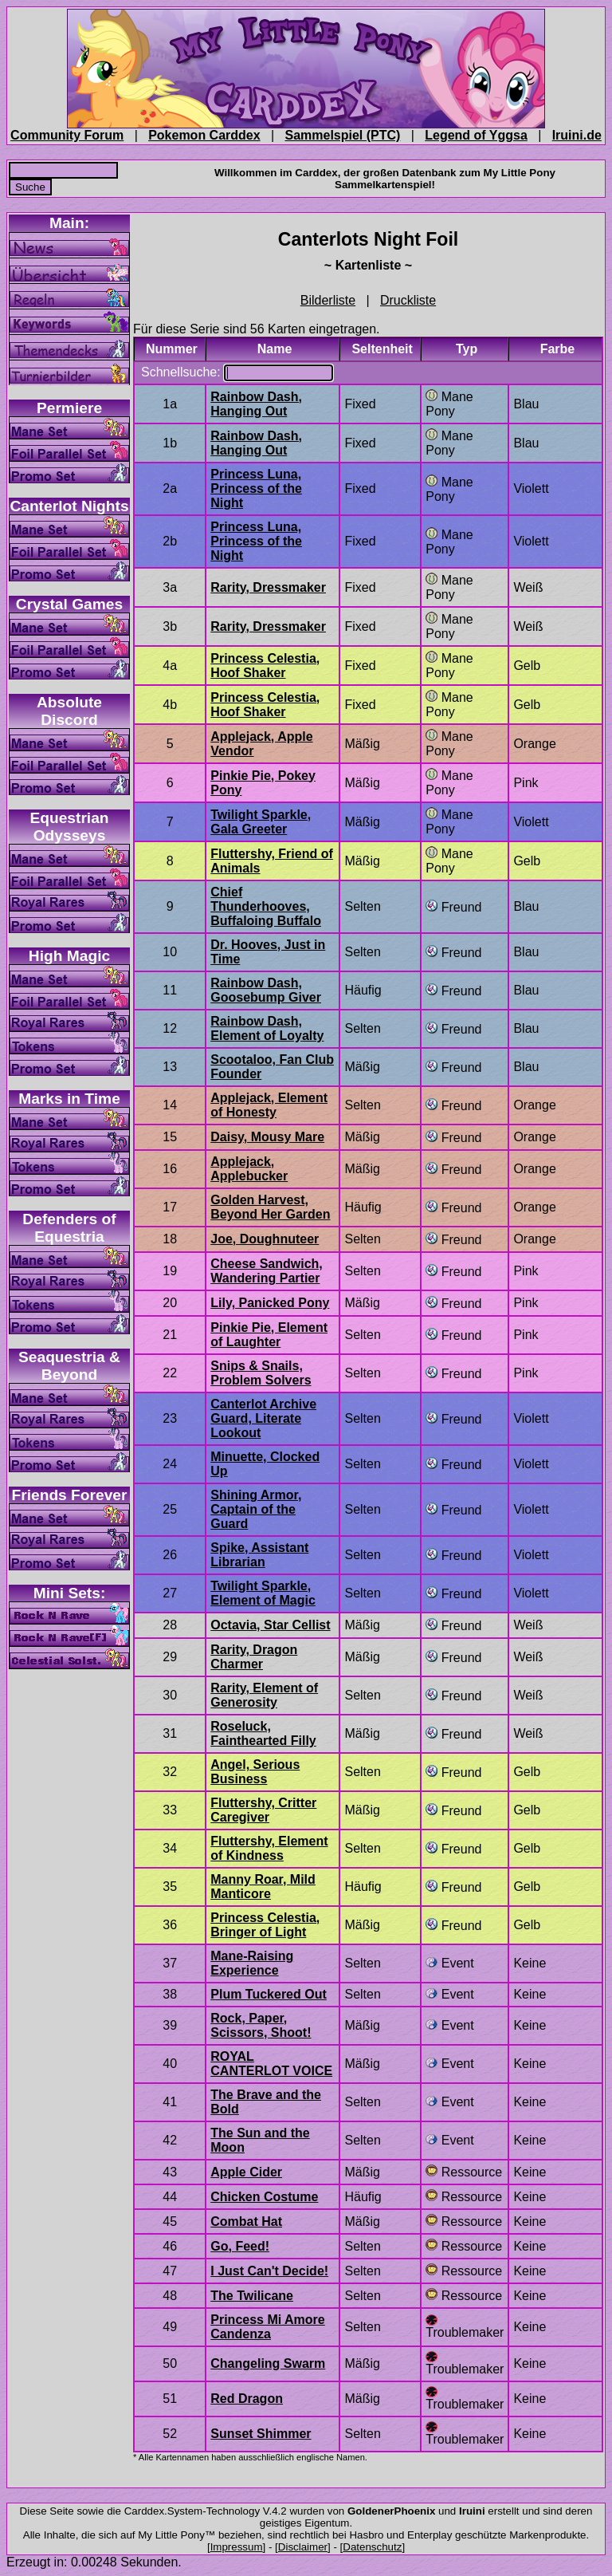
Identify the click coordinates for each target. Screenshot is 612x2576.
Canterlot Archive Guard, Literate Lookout (263, 1418)
